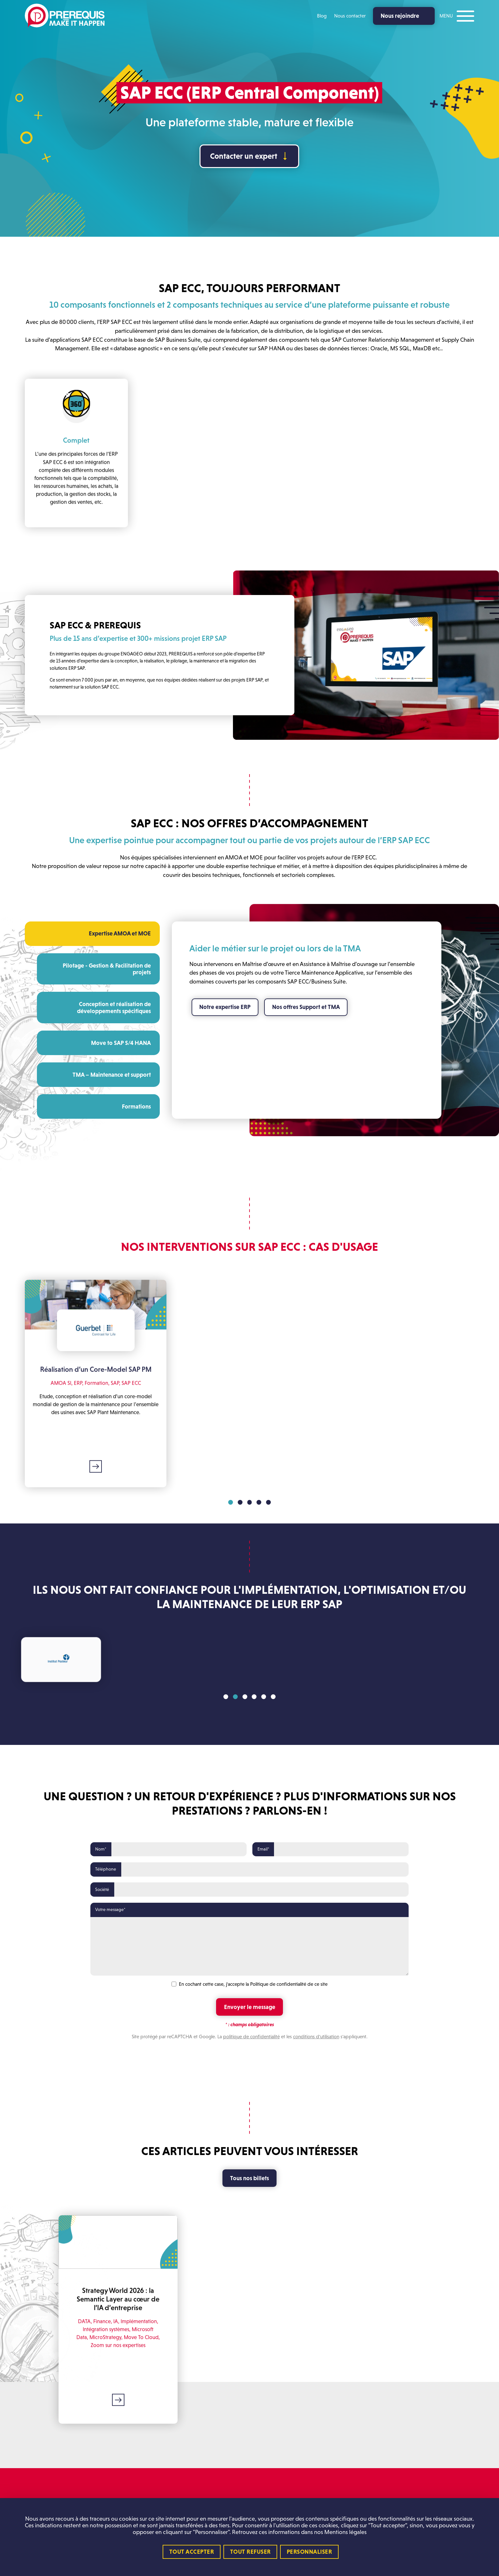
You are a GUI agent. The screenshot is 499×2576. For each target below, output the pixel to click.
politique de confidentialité (251, 2036)
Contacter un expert (243, 155)
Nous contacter (350, 15)
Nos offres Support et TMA (306, 1007)
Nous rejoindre (400, 15)
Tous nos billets (249, 2178)
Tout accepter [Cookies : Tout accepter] (191, 2551)
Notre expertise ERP (224, 1007)
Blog (322, 15)
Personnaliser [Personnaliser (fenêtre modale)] (309, 2551)
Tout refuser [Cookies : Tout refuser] (250, 2551)
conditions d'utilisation (316, 2036)
